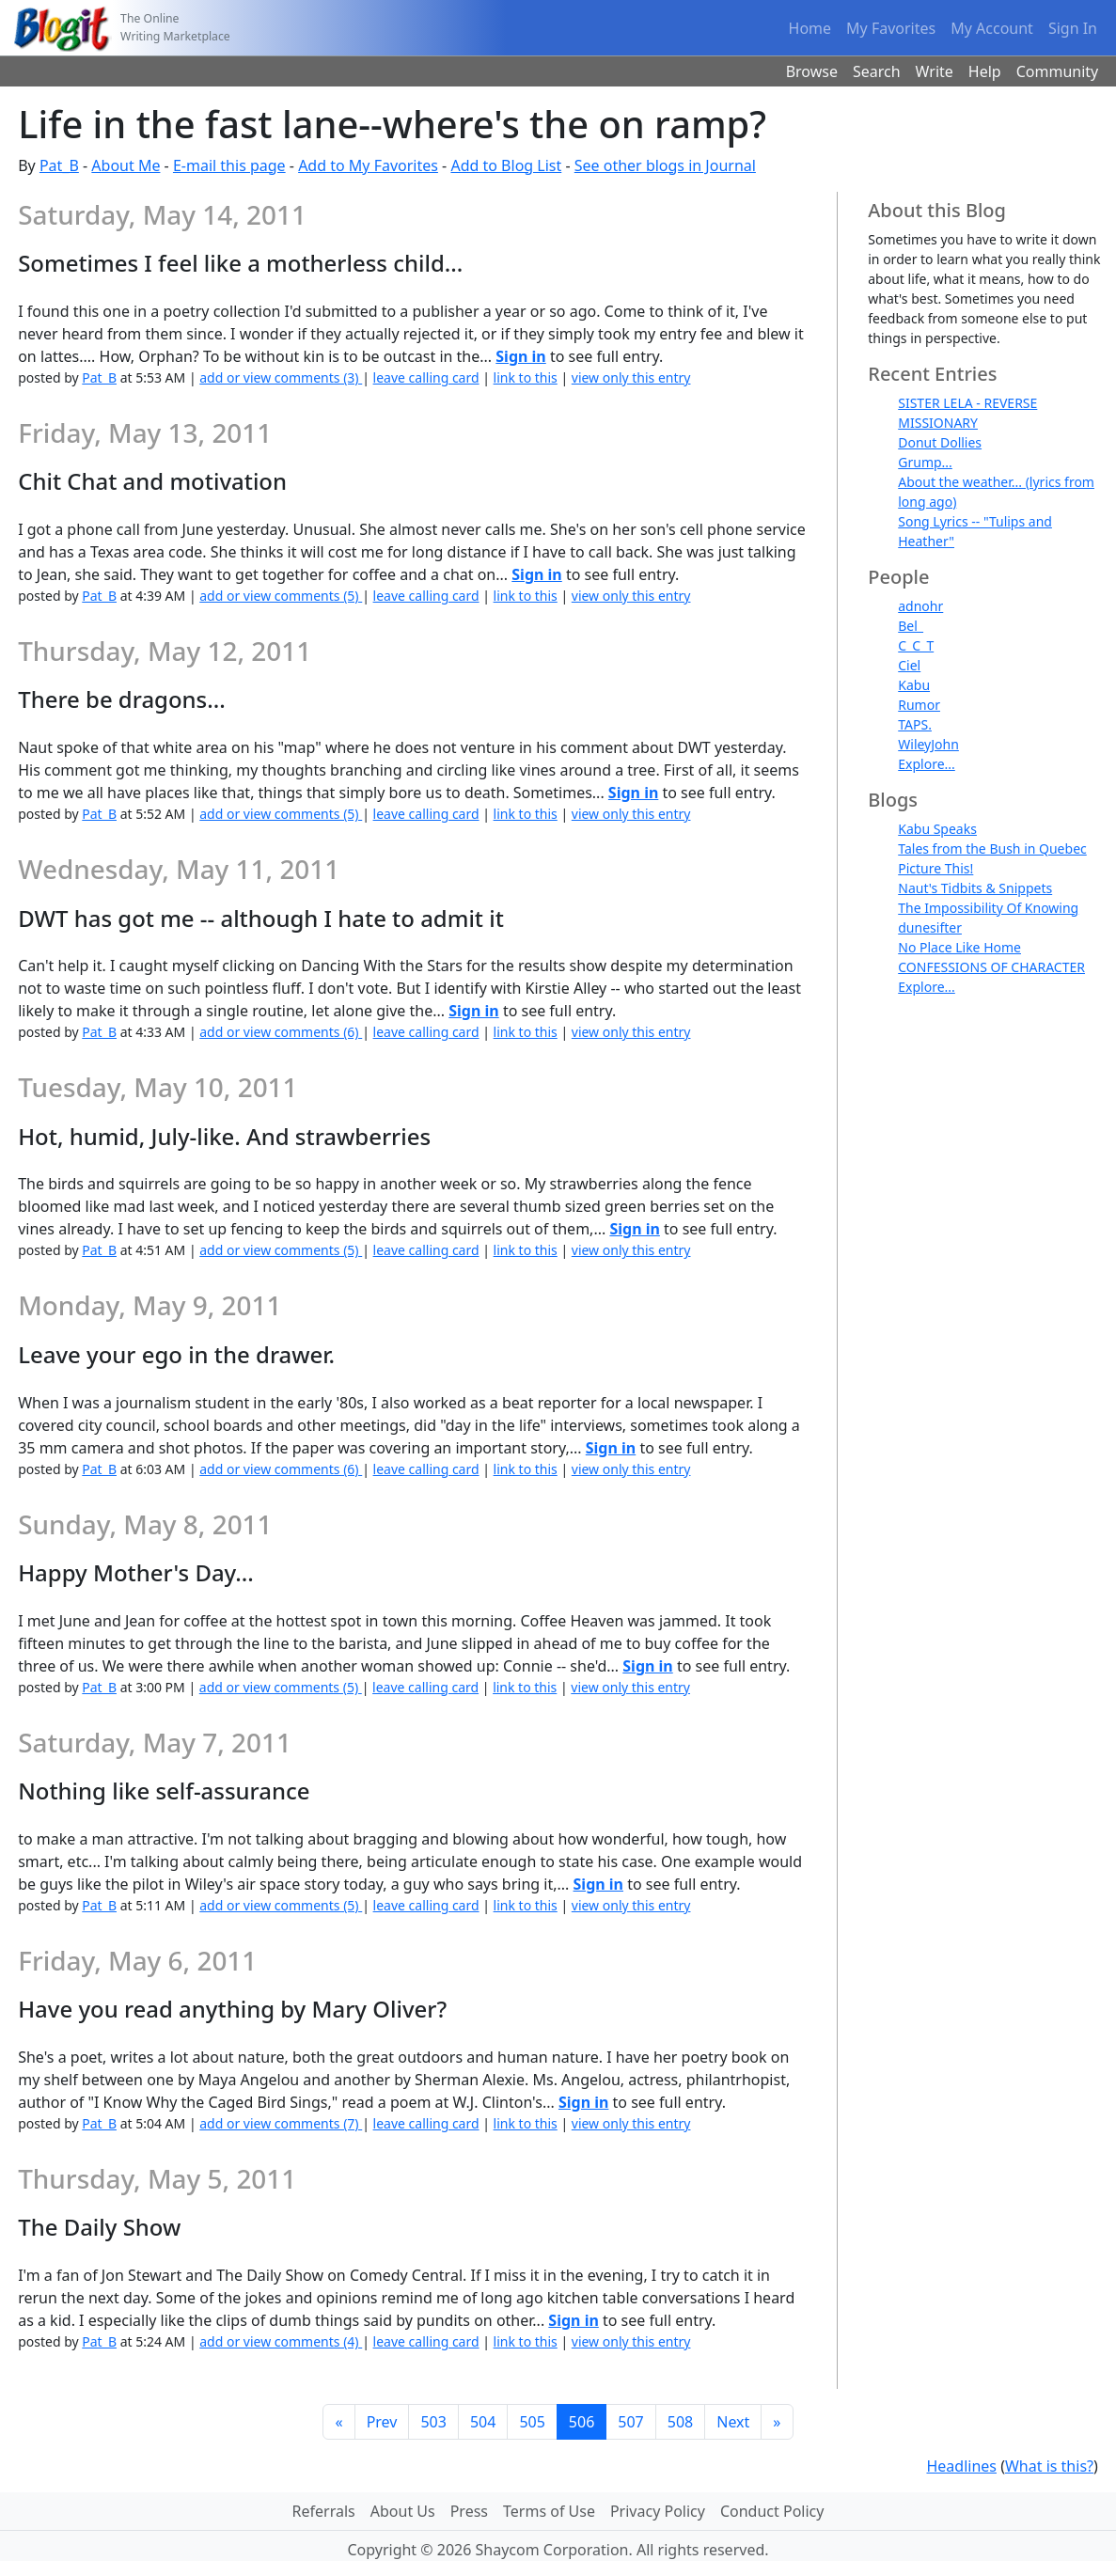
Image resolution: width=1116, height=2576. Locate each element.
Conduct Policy (772, 2511)
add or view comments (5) (280, 596)
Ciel (909, 665)
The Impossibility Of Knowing (988, 908)
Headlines (961, 2466)
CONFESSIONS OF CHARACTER (991, 967)
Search (877, 71)
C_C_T (916, 645)
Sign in (520, 356)
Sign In (1072, 28)
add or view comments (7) (280, 2123)
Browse (812, 71)
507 (630, 2421)
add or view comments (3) (280, 377)
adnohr (920, 606)
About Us (402, 2511)
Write (934, 71)
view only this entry (631, 377)
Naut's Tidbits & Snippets (975, 888)
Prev (382, 2421)
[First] (338, 2422)
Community (1057, 71)
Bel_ (910, 626)
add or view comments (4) (280, 2341)
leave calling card (426, 377)
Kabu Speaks (937, 829)
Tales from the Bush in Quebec (992, 848)
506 (581, 2421)
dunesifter (930, 927)
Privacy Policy (657, 2511)
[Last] (777, 2422)
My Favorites (890, 28)
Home (810, 28)
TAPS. (915, 724)
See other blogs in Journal (665, 165)
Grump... (925, 462)
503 (433, 2421)
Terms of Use (549, 2511)
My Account (992, 28)
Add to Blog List (505, 165)
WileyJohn (928, 744)
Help (984, 71)
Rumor (919, 705)
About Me (125, 165)
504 (482, 2421)
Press (469, 2511)
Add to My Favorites (368, 165)
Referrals (323, 2511)
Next (732, 2421)
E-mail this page (229, 165)
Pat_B (59, 165)
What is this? (1049, 2466)
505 (531, 2421)
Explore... (926, 764)
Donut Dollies (940, 442)
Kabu (914, 685)
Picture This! (935, 868)
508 (680, 2421)
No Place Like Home (959, 947)
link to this (526, 377)
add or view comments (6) (280, 1032)
